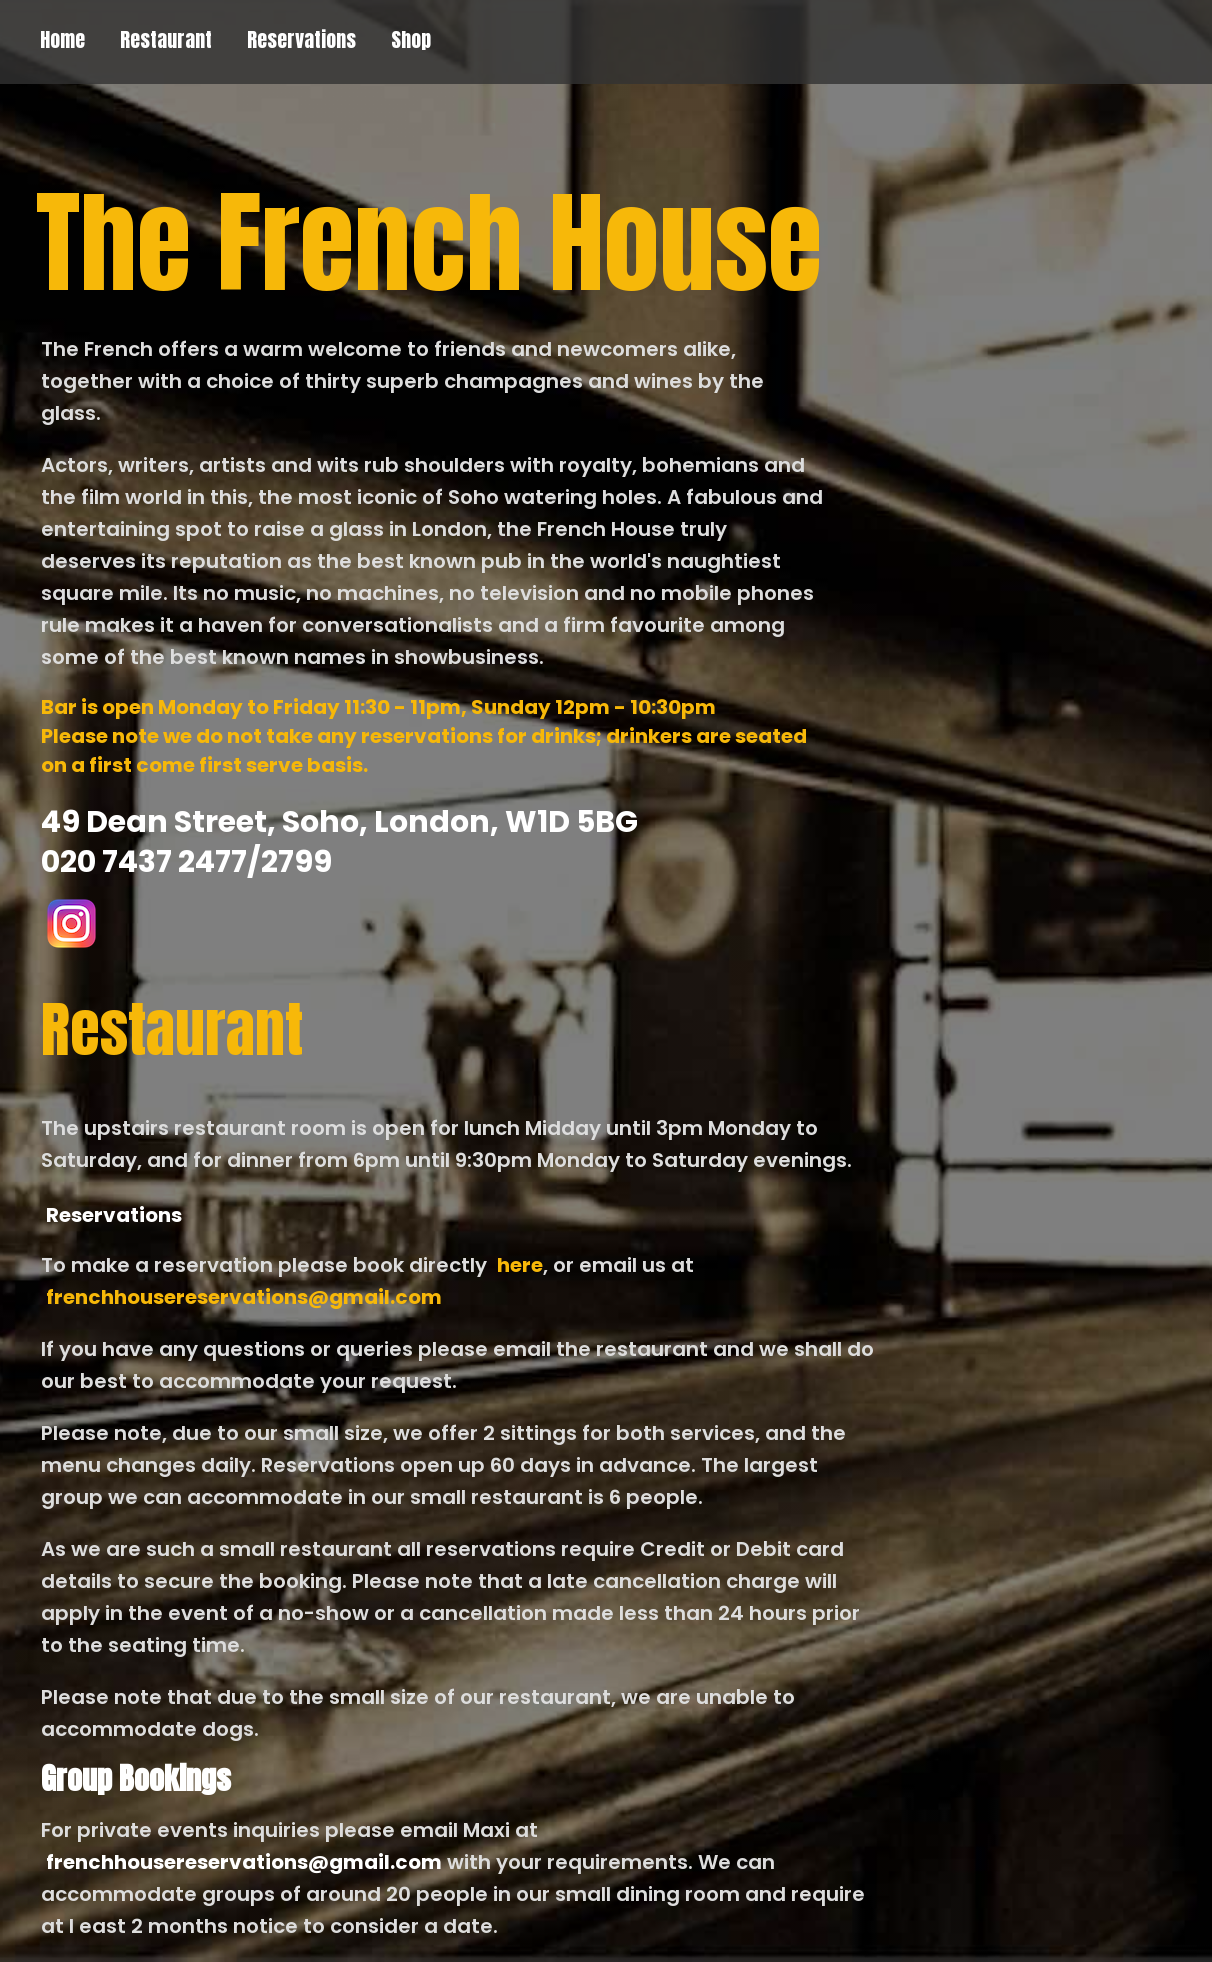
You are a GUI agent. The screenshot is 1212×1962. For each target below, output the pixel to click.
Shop (411, 39)
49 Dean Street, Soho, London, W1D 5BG (339, 822)
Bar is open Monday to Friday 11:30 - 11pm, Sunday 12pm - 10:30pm (378, 707)
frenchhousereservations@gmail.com (244, 1297)
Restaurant (166, 39)
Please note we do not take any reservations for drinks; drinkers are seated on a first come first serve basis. (424, 750)
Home (62, 39)
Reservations (301, 39)
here (520, 1265)
